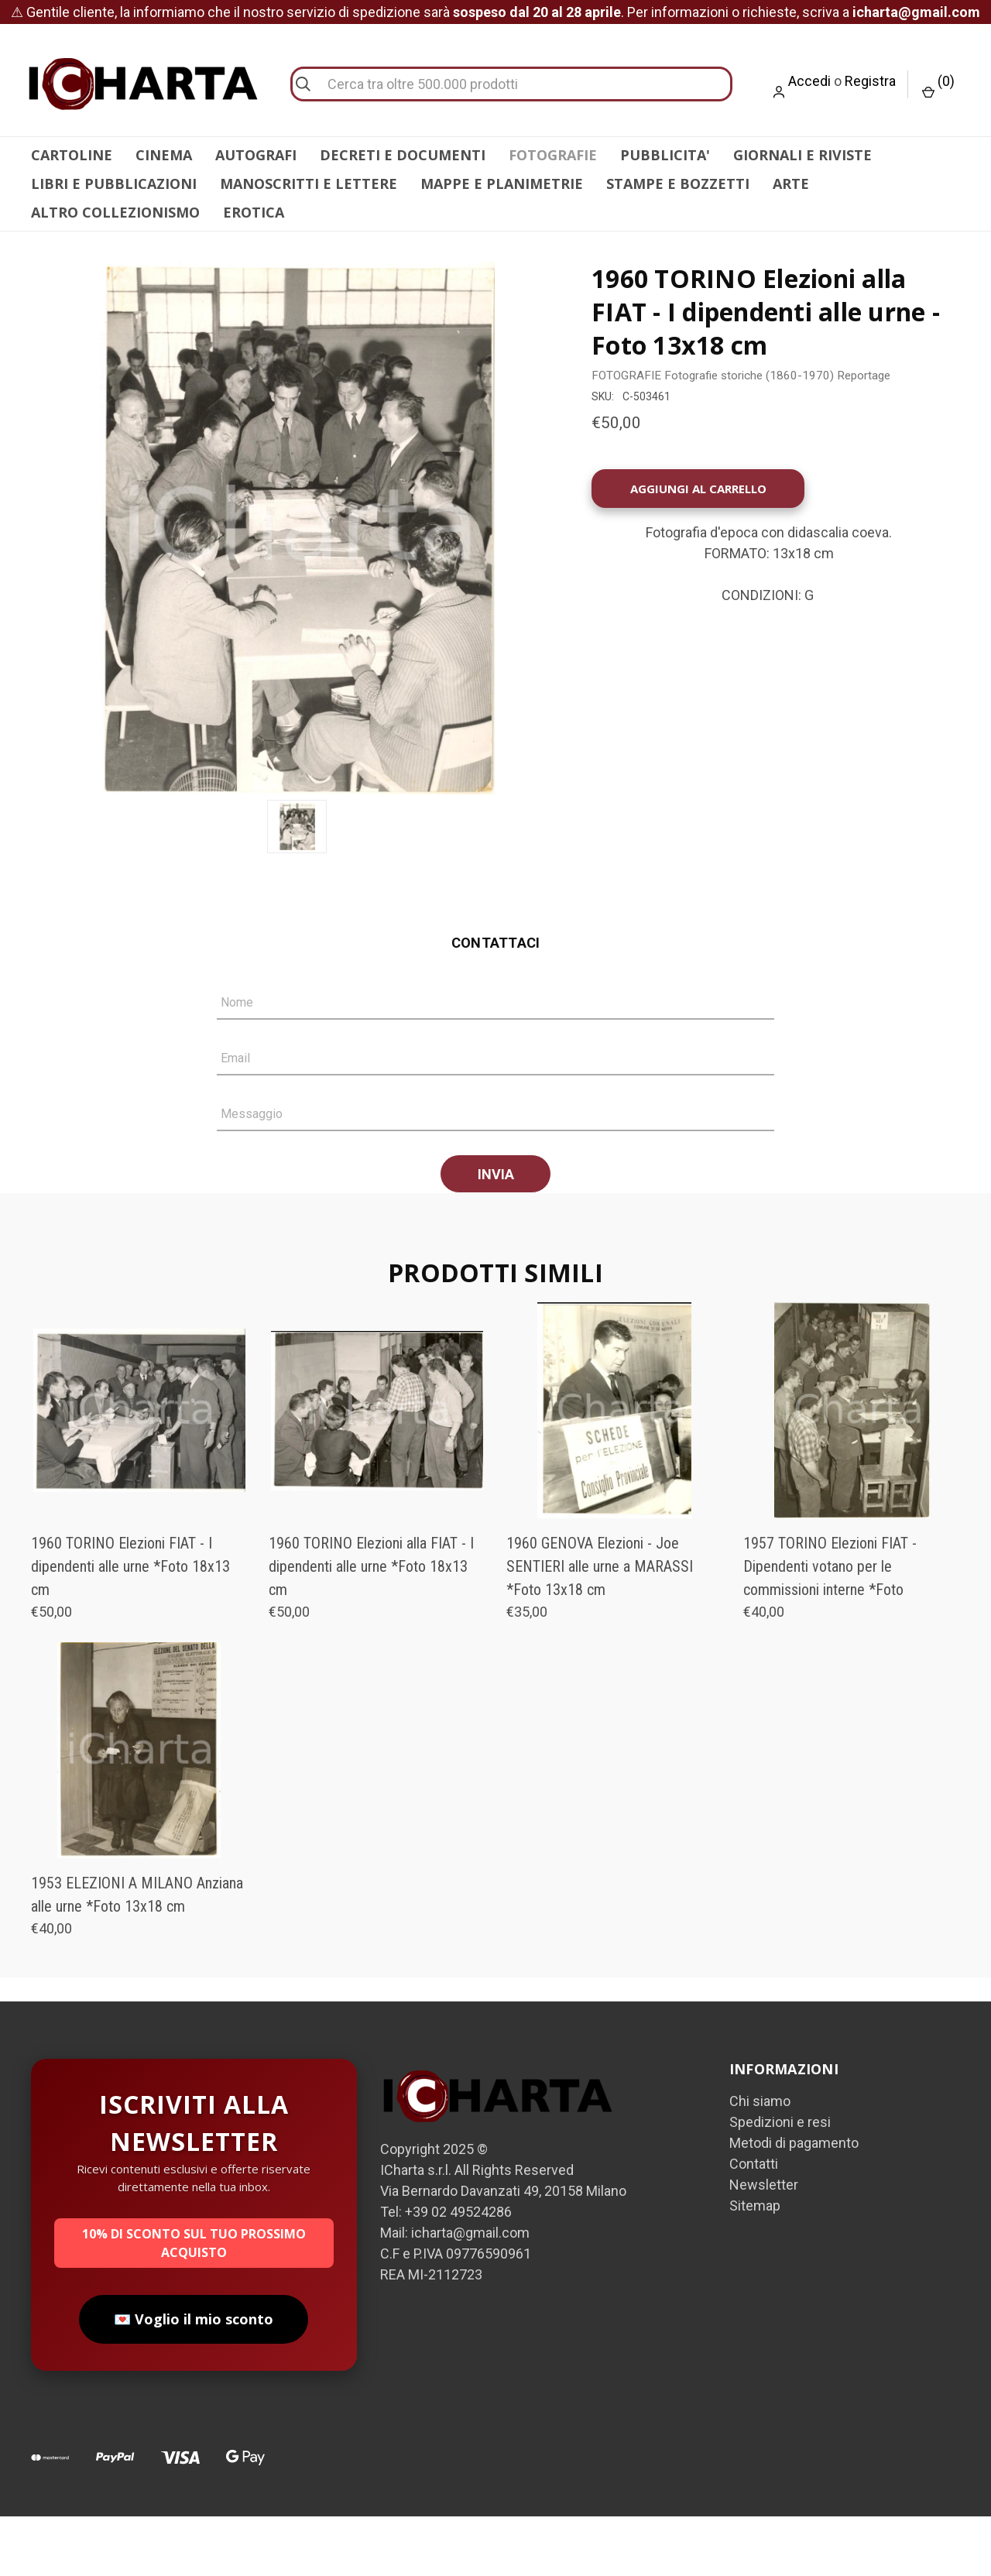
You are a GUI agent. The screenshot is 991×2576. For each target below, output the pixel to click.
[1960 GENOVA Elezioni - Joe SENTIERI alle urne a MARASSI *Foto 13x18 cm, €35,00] (615, 1470)
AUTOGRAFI (256, 155)
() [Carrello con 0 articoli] (938, 85)
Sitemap (754, 2265)
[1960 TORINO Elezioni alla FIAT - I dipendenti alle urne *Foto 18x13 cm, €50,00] (377, 1470)
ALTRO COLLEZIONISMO (115, 212)
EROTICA (253, 212)
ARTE (791, 183)
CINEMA (163, 155)
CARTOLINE (71, 155)
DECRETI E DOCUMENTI (402, 155)
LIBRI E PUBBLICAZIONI (114, 183)
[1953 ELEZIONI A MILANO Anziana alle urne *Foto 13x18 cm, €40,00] (139, 1810)
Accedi (809, 81)
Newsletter (763, 2244)
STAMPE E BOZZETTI (677, 183)
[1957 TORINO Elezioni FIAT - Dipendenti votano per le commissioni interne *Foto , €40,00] (852, 1470)
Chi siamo (759, 2160)
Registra (870, 81)
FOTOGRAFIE (553, 155)
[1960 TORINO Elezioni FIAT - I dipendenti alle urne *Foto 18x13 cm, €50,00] (139, 1470)
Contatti (753, 2223)
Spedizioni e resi (780, 2181)
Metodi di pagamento (794, 2202)
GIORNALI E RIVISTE (802, 155)
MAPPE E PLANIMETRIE (501, 183)
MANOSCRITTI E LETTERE (308, 183)
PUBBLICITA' (665, 155)
